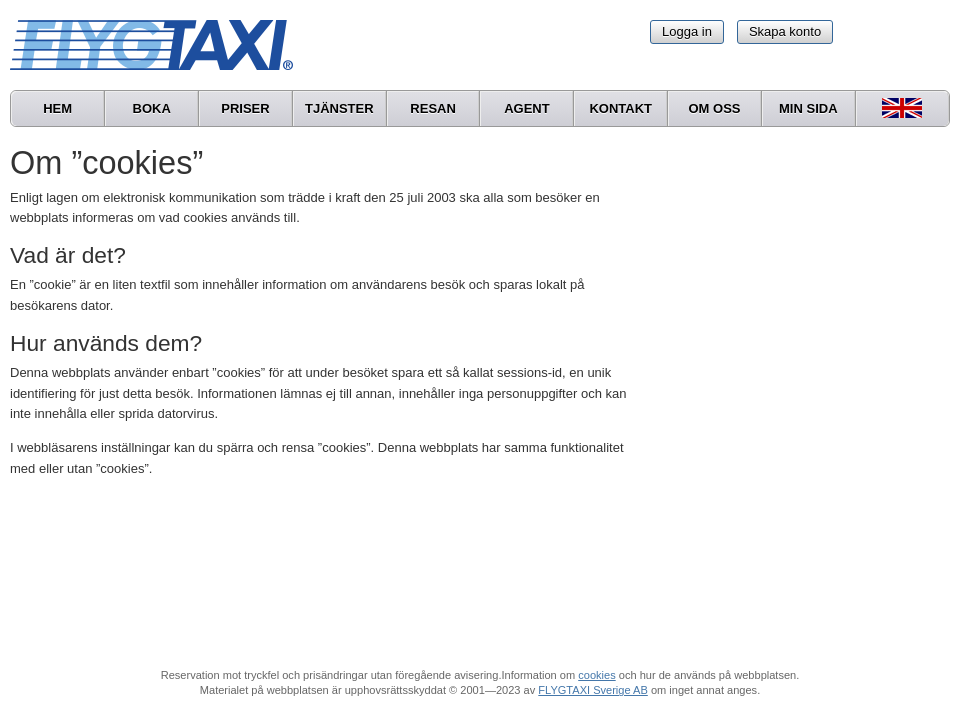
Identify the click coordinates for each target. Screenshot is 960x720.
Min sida (808, 108)
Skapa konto (785, 31)
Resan (433, 108)
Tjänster (339, 108)
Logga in (687, 31)
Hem (57, 108)
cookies (596, 675)
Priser (245, 108)
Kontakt (620, 108)
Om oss (714, 108)
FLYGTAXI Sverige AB (593, 690)
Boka (152, 108)
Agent (527, 108)
